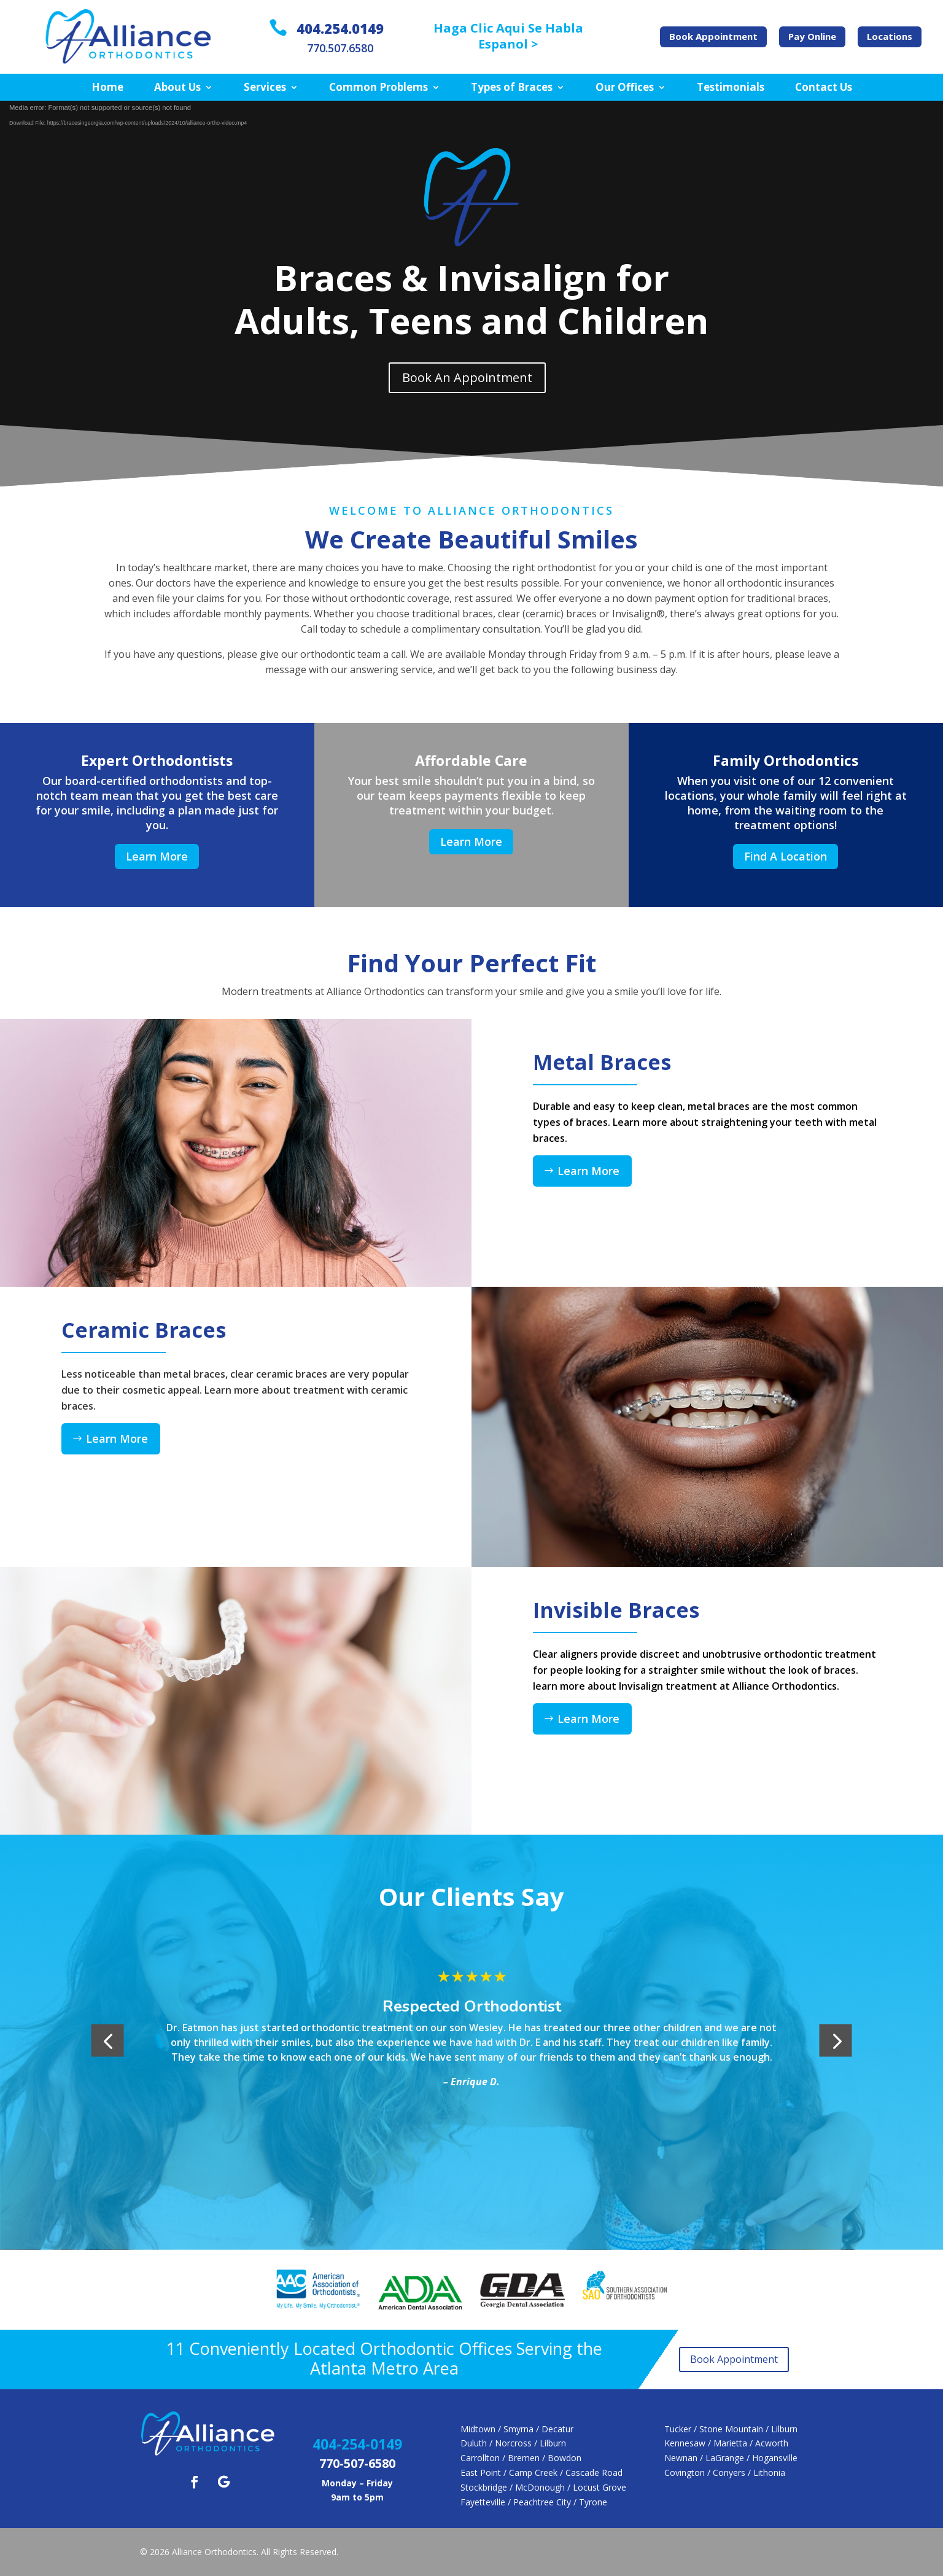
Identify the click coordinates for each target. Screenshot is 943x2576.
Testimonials (730, 88)
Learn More (157, 856)
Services (265, 88)
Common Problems (378, 88)
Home (107, 88)
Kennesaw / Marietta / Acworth (726, 2443)
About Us (177, 88)
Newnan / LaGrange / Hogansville (730, 2458)
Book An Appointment (467, 377)
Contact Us (823, 88)
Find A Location (785, 856)
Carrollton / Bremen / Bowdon (520, 2458)
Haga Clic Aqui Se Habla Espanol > (508, 36)
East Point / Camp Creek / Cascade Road (541, 2472)
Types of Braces (512, 88)
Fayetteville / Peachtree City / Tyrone (533, 2502)
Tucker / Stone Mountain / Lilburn (730, 2429)
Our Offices (625, 88)
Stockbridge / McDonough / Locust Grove (543, 2487)
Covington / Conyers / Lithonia (724, 2472)
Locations (889, 36)
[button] (107, 2040)
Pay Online (812, 36)
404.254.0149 (340, 28)
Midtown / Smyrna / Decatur (516, 2429)
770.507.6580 (340, 48)
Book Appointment (713, 36)
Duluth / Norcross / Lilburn (513, 2443)
